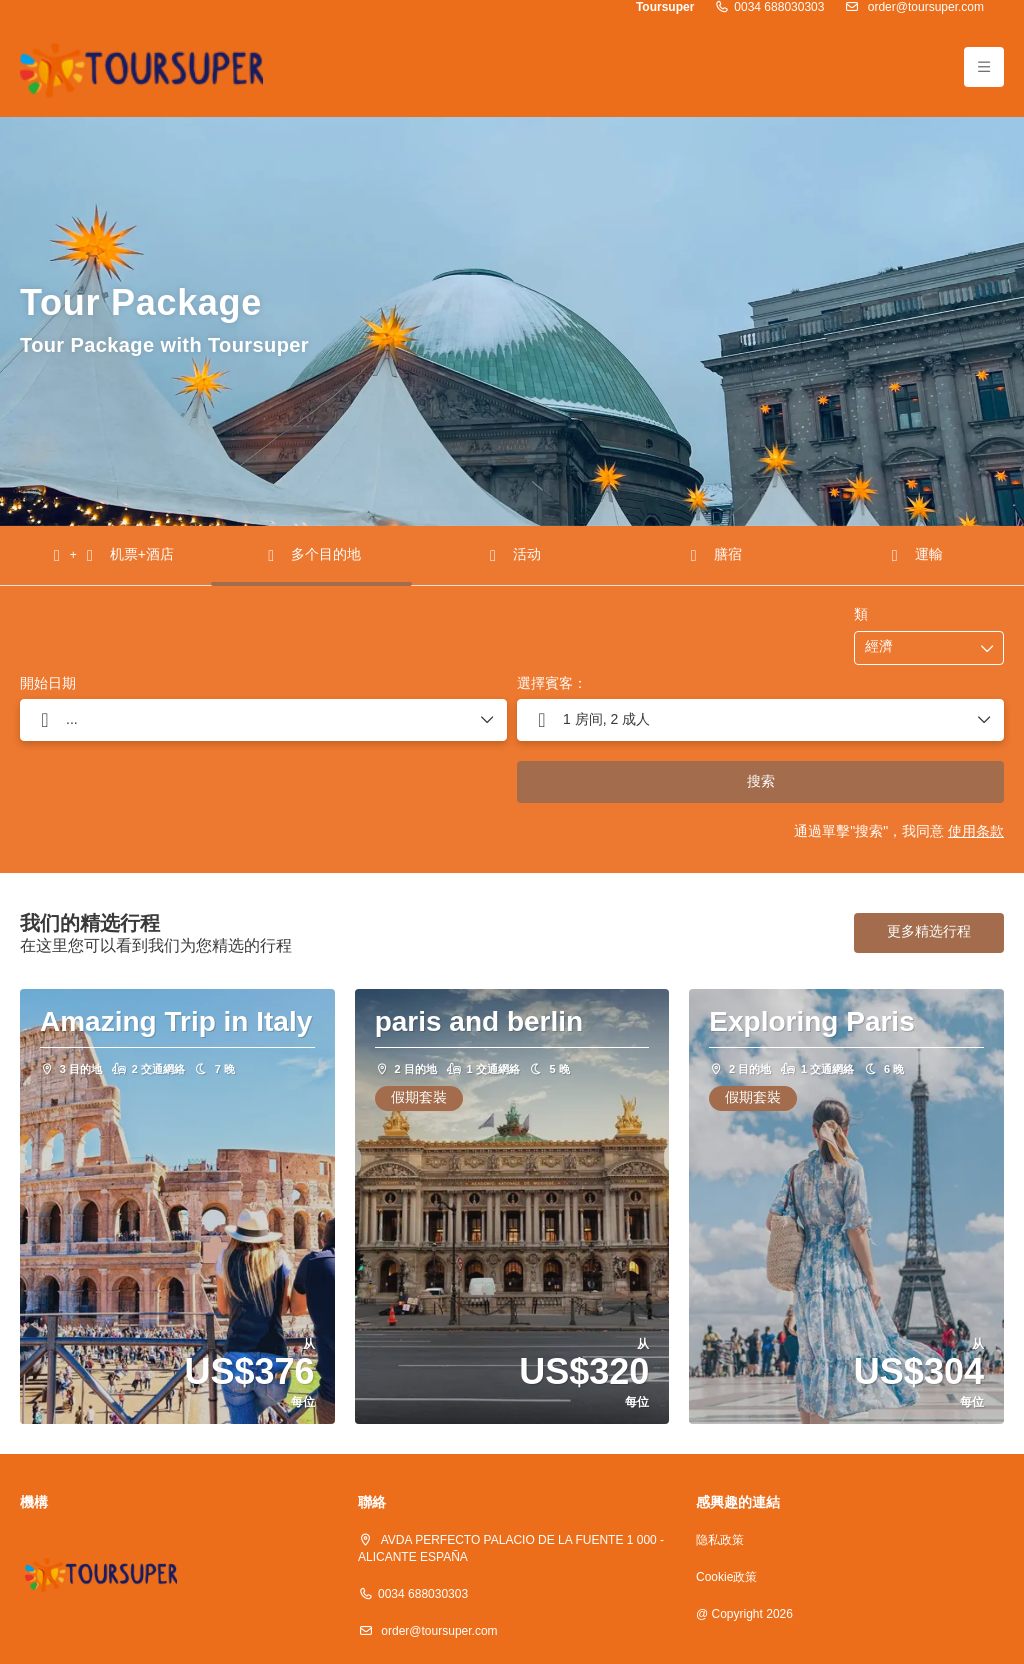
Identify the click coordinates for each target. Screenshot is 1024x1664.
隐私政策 (720, 1540)
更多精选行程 (929, 932)
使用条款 (976, 832)
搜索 (761, 782)
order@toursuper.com (924, 7)
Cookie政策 (726, 1577)
